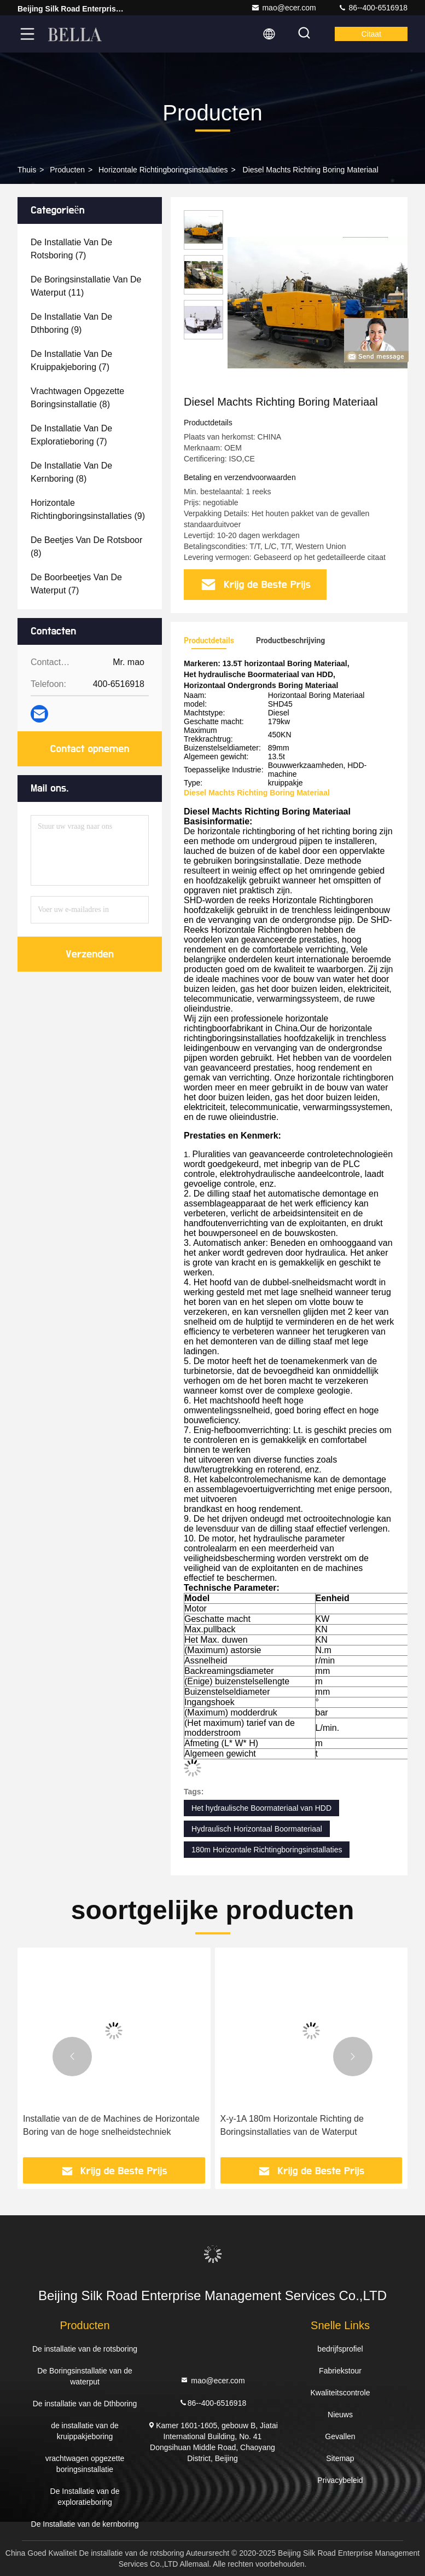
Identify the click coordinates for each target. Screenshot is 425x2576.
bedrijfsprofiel (340, 2348)
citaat (371, 34)
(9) (71, 323)
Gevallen (340, 2436)
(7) (71, 249)
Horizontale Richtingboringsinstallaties (163, 169)
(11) (86, 286)
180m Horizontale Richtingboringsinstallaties (266, 1849)
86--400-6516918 (372, 7)
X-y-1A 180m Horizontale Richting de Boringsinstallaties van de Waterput (292, 2125)
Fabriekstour (340, 2370)
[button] (72, 2056)
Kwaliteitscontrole (340, 2392)
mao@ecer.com (283, 7)
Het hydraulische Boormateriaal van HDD (261, 1808)
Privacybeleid (340, 2480)
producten (67, 169)
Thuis (27, 169)
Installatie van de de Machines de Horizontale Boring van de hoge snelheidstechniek (111, 2125)
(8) (77, 397)
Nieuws (340, 2414)
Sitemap (340, 2458)
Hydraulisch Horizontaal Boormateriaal (256, 1828)
